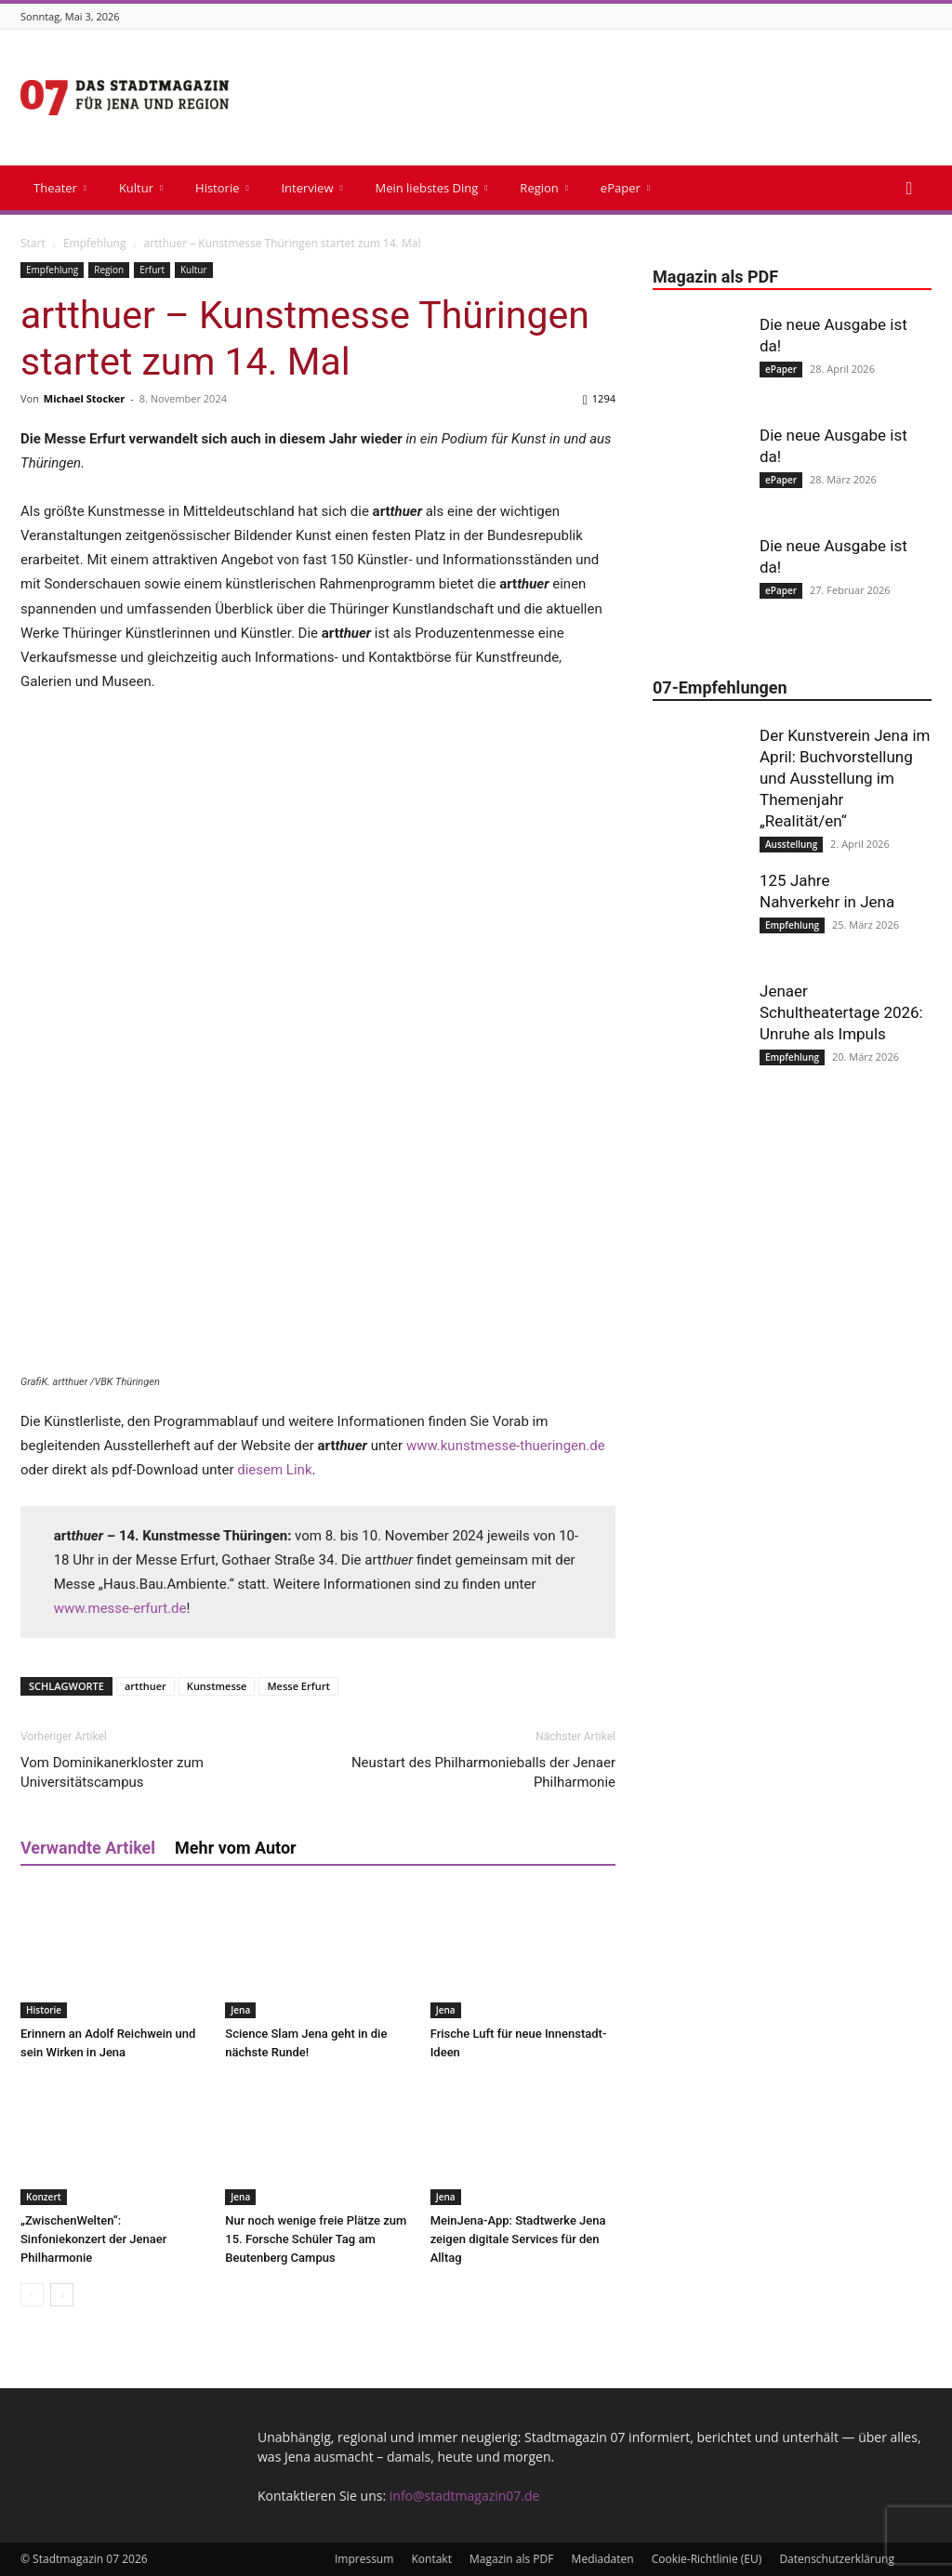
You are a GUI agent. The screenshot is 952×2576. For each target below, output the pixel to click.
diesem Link (274, 1469)
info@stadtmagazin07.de (465, 2495)
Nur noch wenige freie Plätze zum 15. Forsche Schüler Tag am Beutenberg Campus (315, 2239)
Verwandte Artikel (87, 1847)
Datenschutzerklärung (836, 2559)
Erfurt (152, 269)
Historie (222, 187)
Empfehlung (94, 243)
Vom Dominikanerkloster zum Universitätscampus (112, 1772)
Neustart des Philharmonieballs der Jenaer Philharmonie (483, 1772)
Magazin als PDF (511, 2559)
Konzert (43, 2196)
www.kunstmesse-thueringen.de (505, 1445)
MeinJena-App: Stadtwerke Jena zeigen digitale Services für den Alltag (518, 2239)
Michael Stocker (85, 398)
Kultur (141, 187)
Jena (240, 2009)
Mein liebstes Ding (431, 187)
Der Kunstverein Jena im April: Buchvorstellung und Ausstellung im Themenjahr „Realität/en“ (845, 778)
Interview (311, 187)
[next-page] (61, 2294)
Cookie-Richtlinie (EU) (707, 2559)
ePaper (625, 187)
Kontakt (431, 2559)
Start (33, 243)
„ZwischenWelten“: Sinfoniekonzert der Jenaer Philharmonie (93, 2239)
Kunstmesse (217, 1686)
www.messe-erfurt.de (120, 1608)
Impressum (364, 2559)
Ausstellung (791, 844)
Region (544, 187)
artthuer (145, 1686)
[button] (909, 189)
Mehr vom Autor (236, 1847)
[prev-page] (32, 2294)
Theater (59, 187)
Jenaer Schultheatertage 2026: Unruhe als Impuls (841, 1012)
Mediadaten (603, 2559)
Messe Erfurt (298, 1686)
